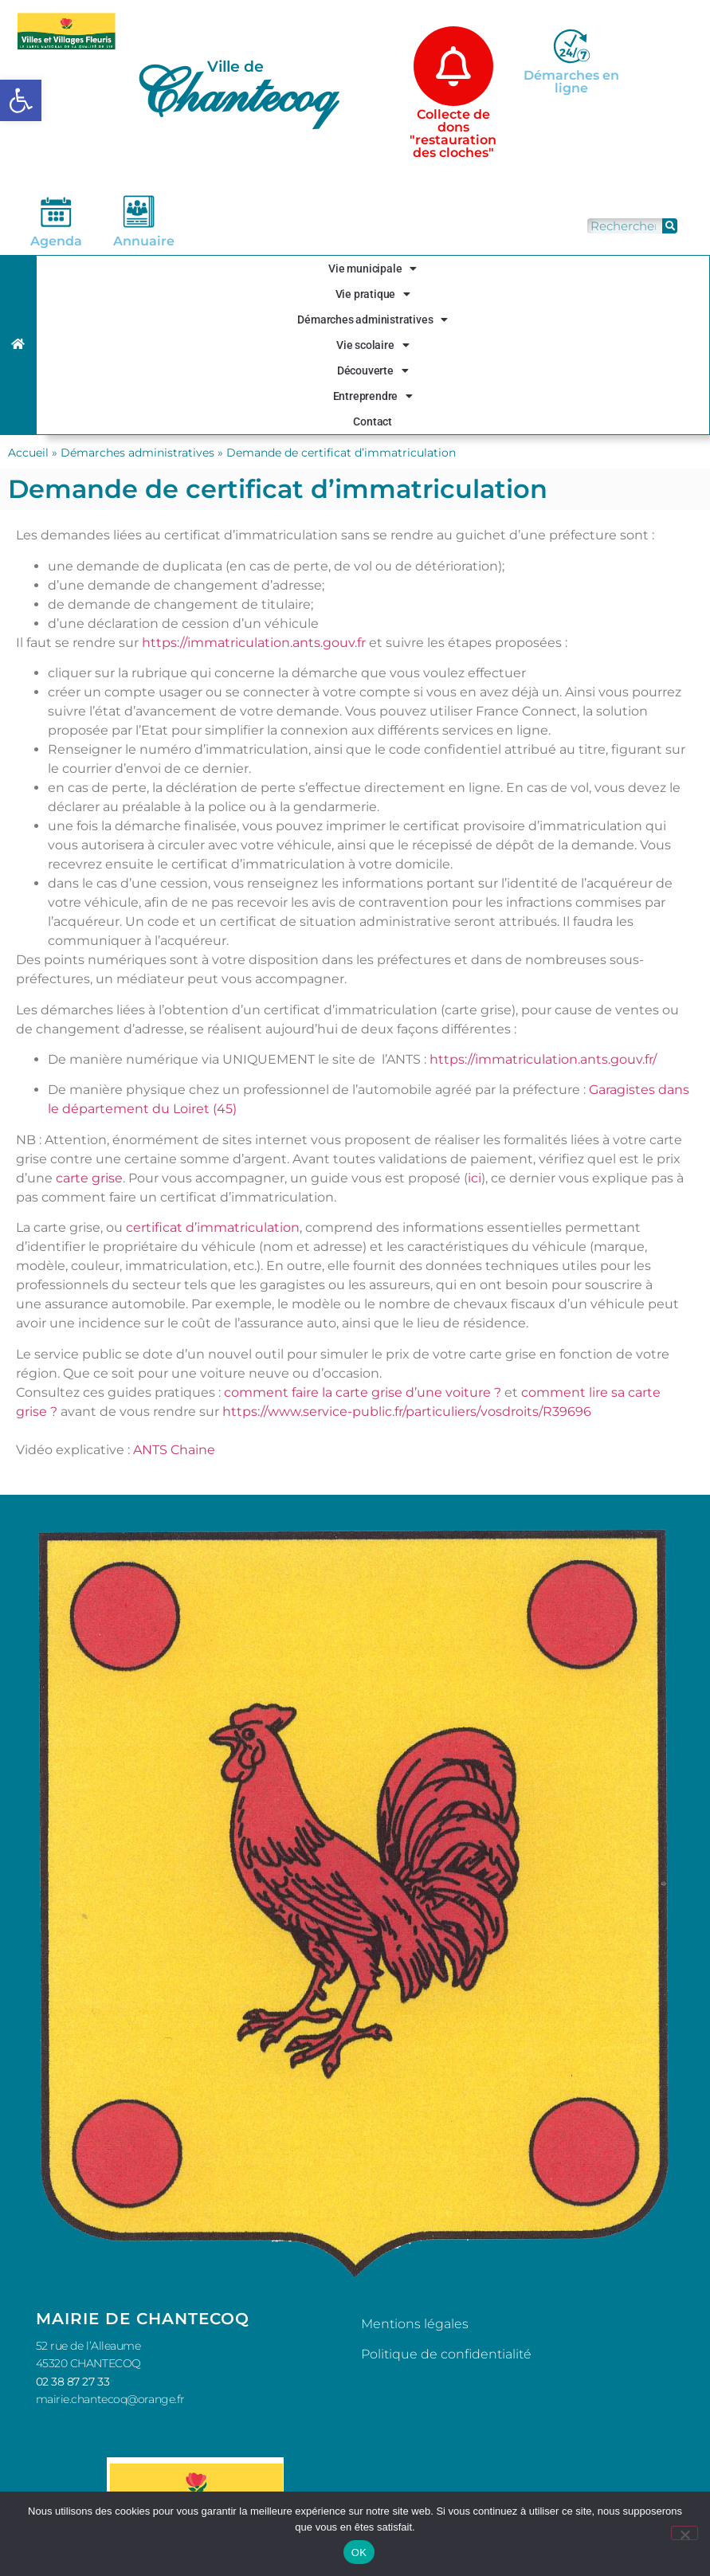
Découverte (373, 370)
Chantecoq (233, 92)
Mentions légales (415, 2323)
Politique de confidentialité (446, 2354)
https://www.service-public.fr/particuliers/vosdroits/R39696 (406, 1411)
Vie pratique (372, 294)
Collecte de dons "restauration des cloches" (453, 133)
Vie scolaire (372, 345)
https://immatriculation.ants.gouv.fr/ (541, 1059)
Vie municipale (372, 268)
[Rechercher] (670, 225)
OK (359, 2552)
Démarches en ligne (571, 82)
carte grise (89, 1178)
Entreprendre (373, 396)
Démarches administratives (372, 319)
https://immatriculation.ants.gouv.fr (254, 642)
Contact (372, 421)
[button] (20, 100)
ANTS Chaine (174, 1449)
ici (474, 1178)
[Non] (684, 2533)
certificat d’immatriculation (213, 1227)
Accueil (28, 452)
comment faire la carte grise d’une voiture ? (362, 1392)
